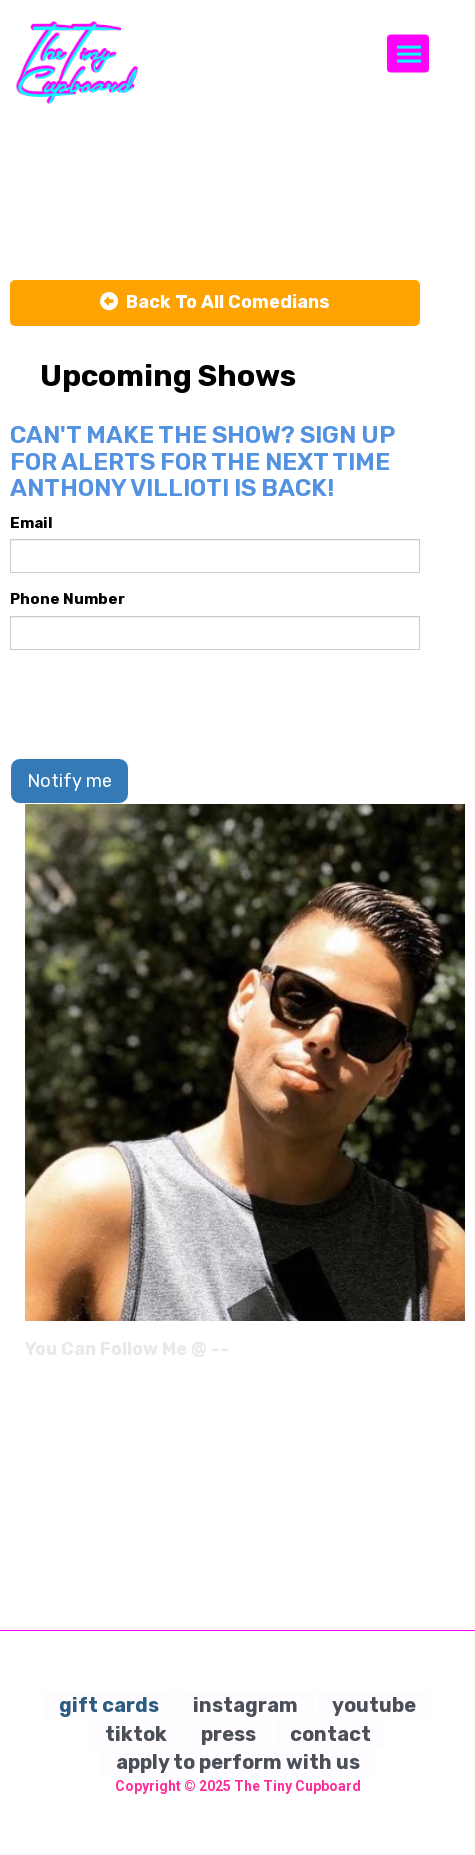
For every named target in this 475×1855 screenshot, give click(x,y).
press (228, 1734)
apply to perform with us (238, 1762)
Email (31, 523)
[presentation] (162, 704)
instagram (245, 1705)
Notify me (69, 781)
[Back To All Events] (215, 303)
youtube (374, 1705)
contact (330, 1734)
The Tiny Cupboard (297, 1786)
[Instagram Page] (452, 1356)
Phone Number (67, 599)
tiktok (136, 1734)
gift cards (109, 1705)
